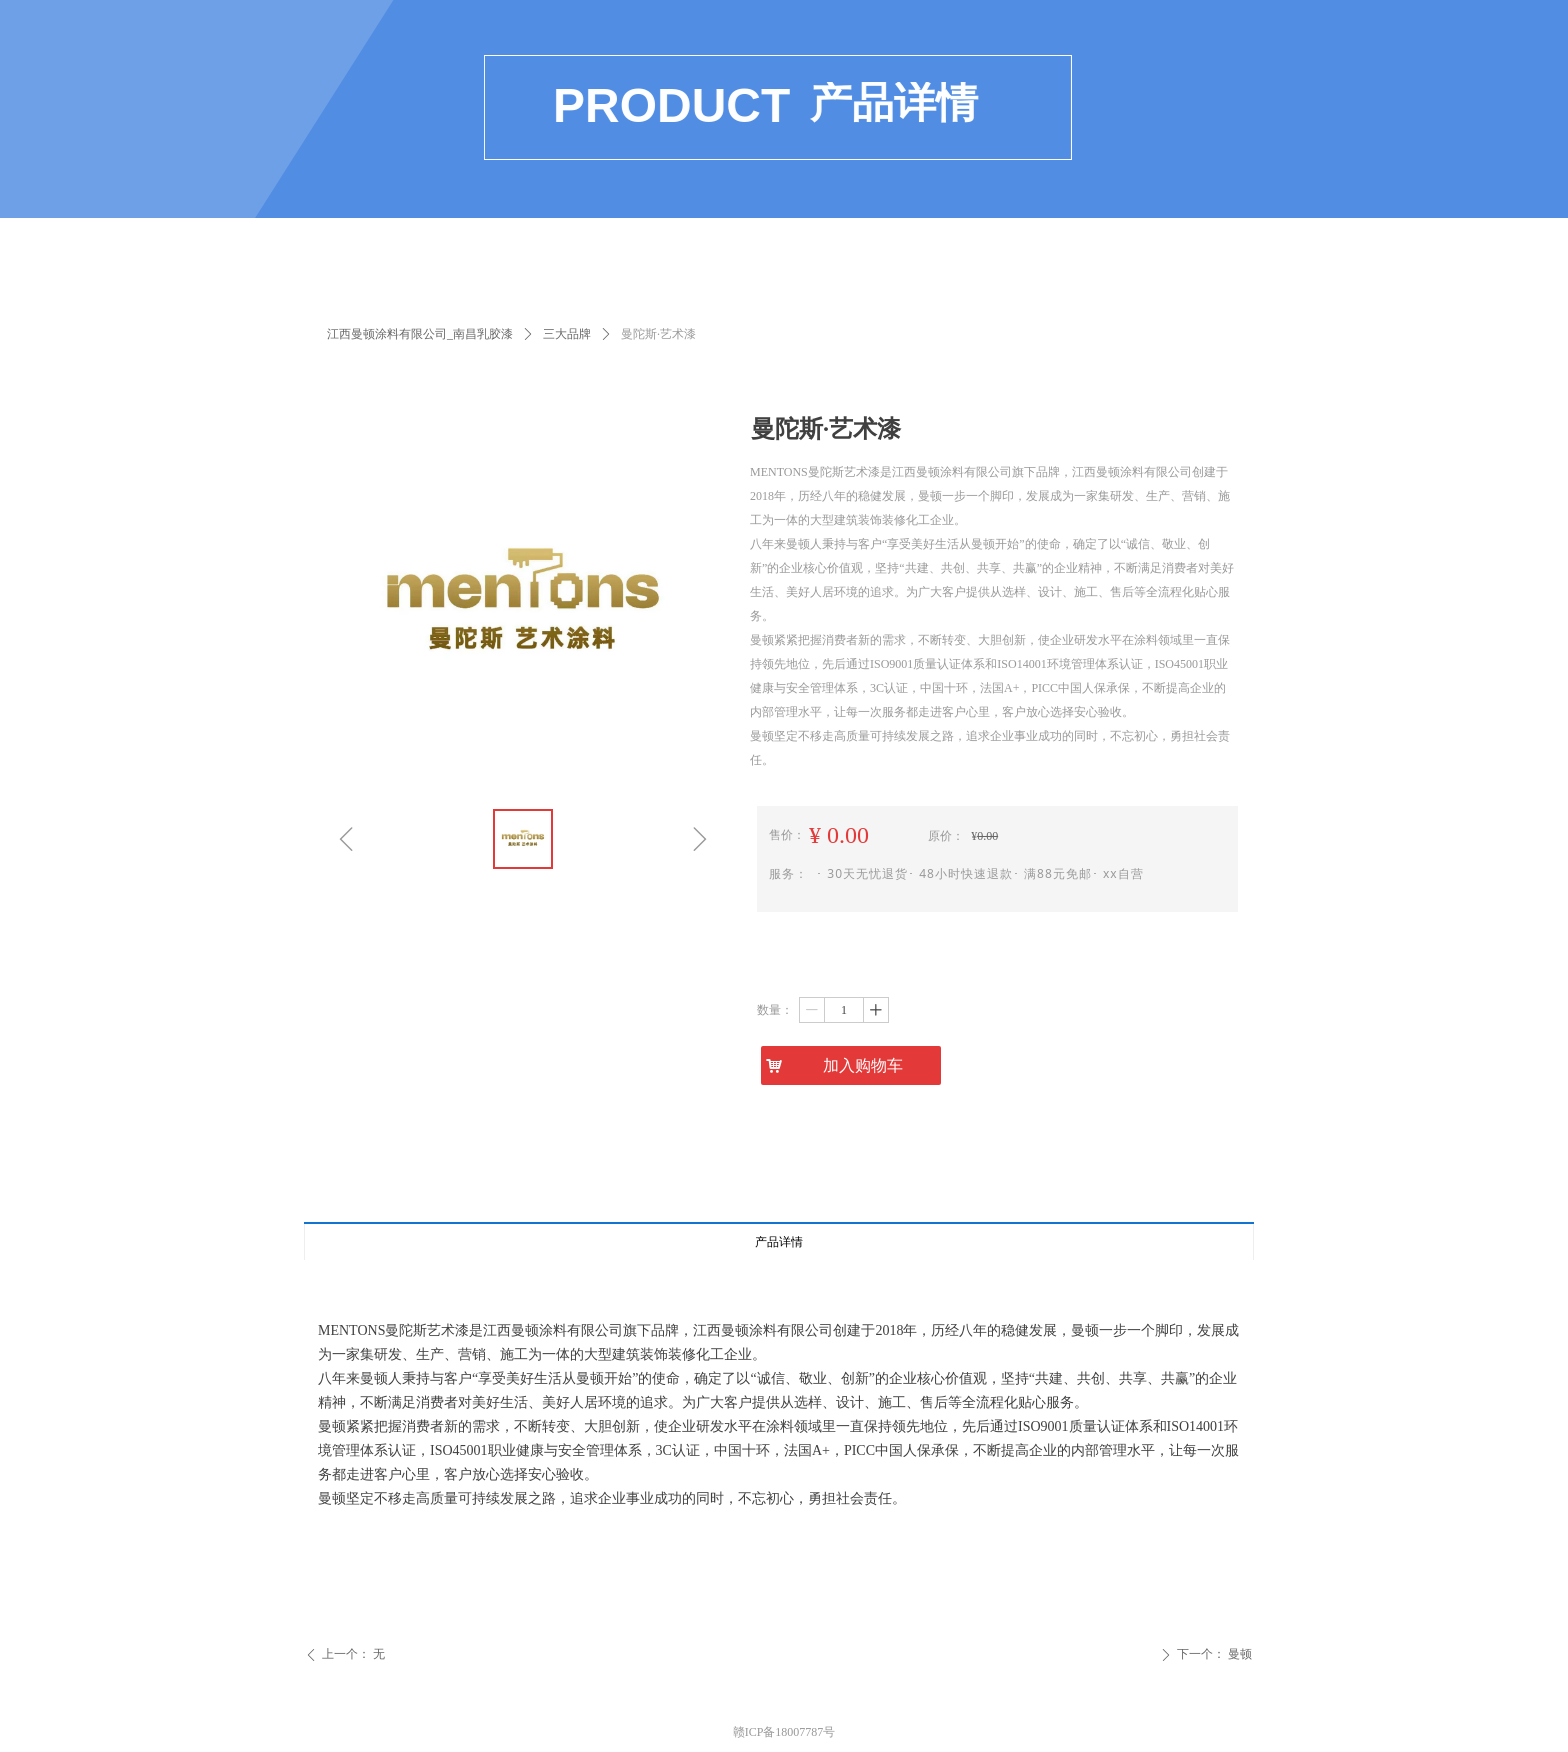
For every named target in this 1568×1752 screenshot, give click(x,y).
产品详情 (779, 1242)
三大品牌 (567, 334)
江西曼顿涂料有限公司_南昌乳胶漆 (420, 334)
